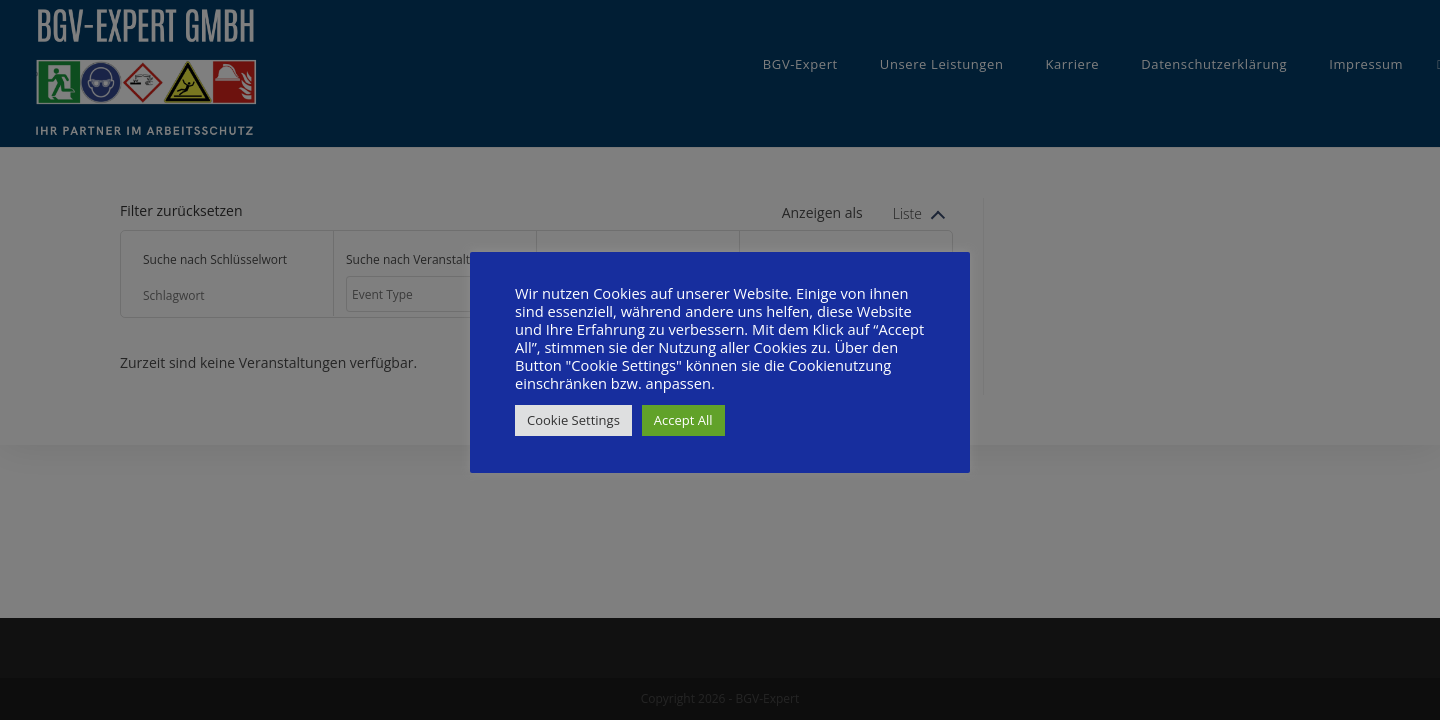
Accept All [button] (683, 420)
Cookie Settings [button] (573, 420)
